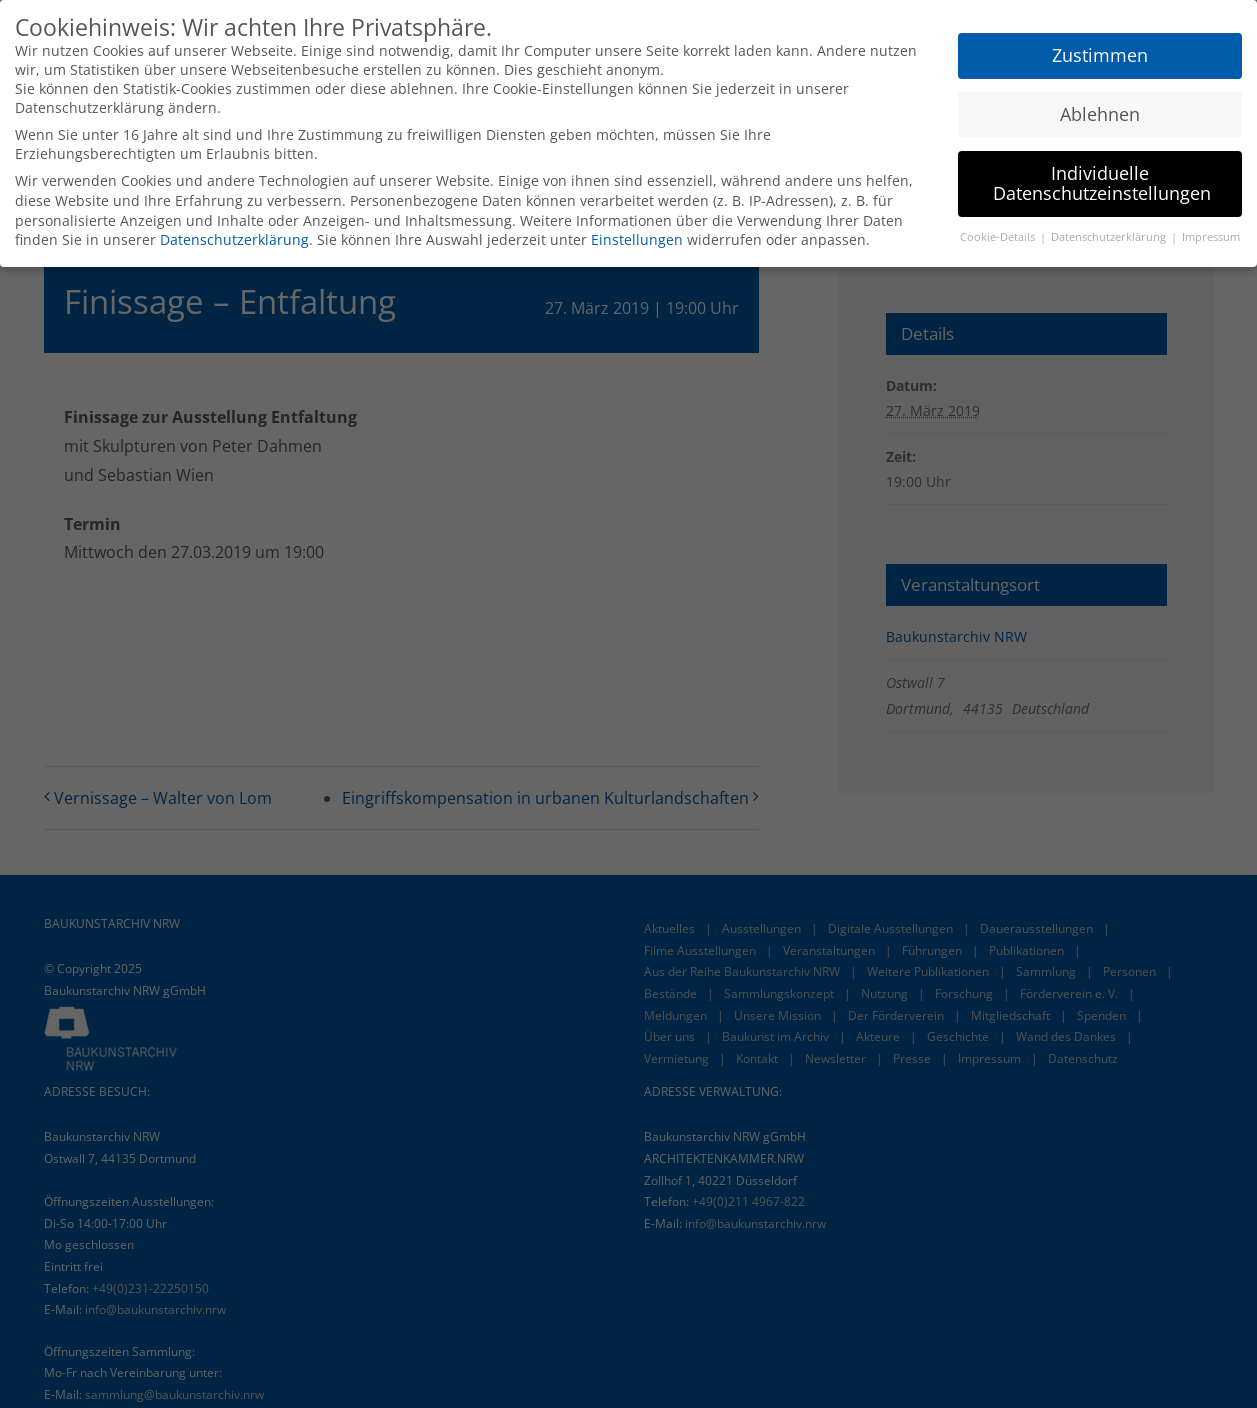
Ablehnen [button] (1100, 114)
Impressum (1211, 237)
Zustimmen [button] (1100, 55)
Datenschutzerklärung (234, 239)
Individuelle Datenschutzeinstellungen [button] (1102, 183)
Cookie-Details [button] (999, 237)
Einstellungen (637, 239)
